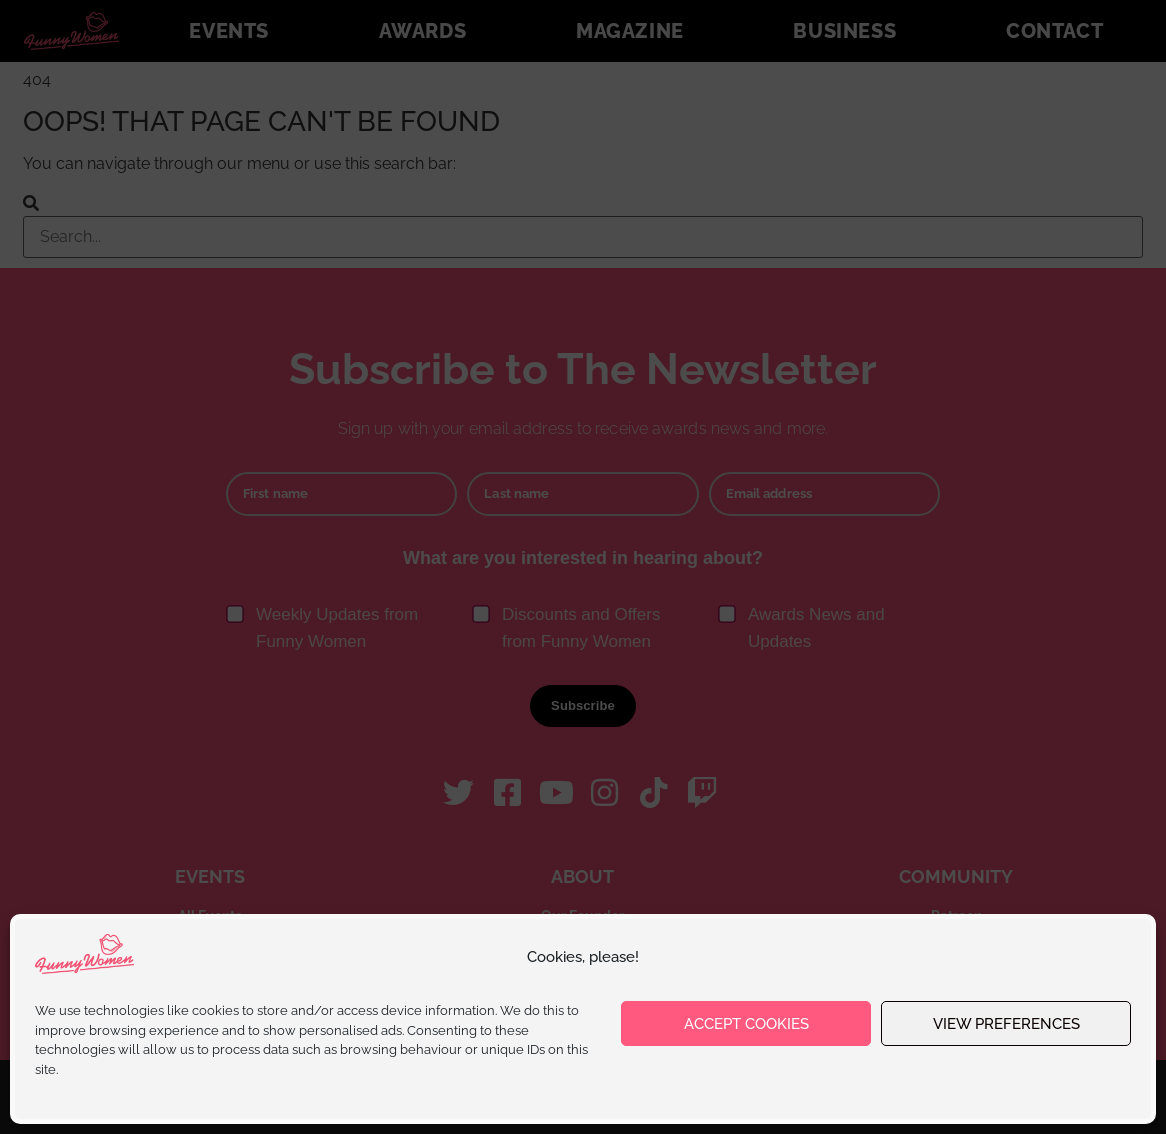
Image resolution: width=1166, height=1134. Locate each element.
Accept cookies (746, 1024)
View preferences (1006, 1024)
